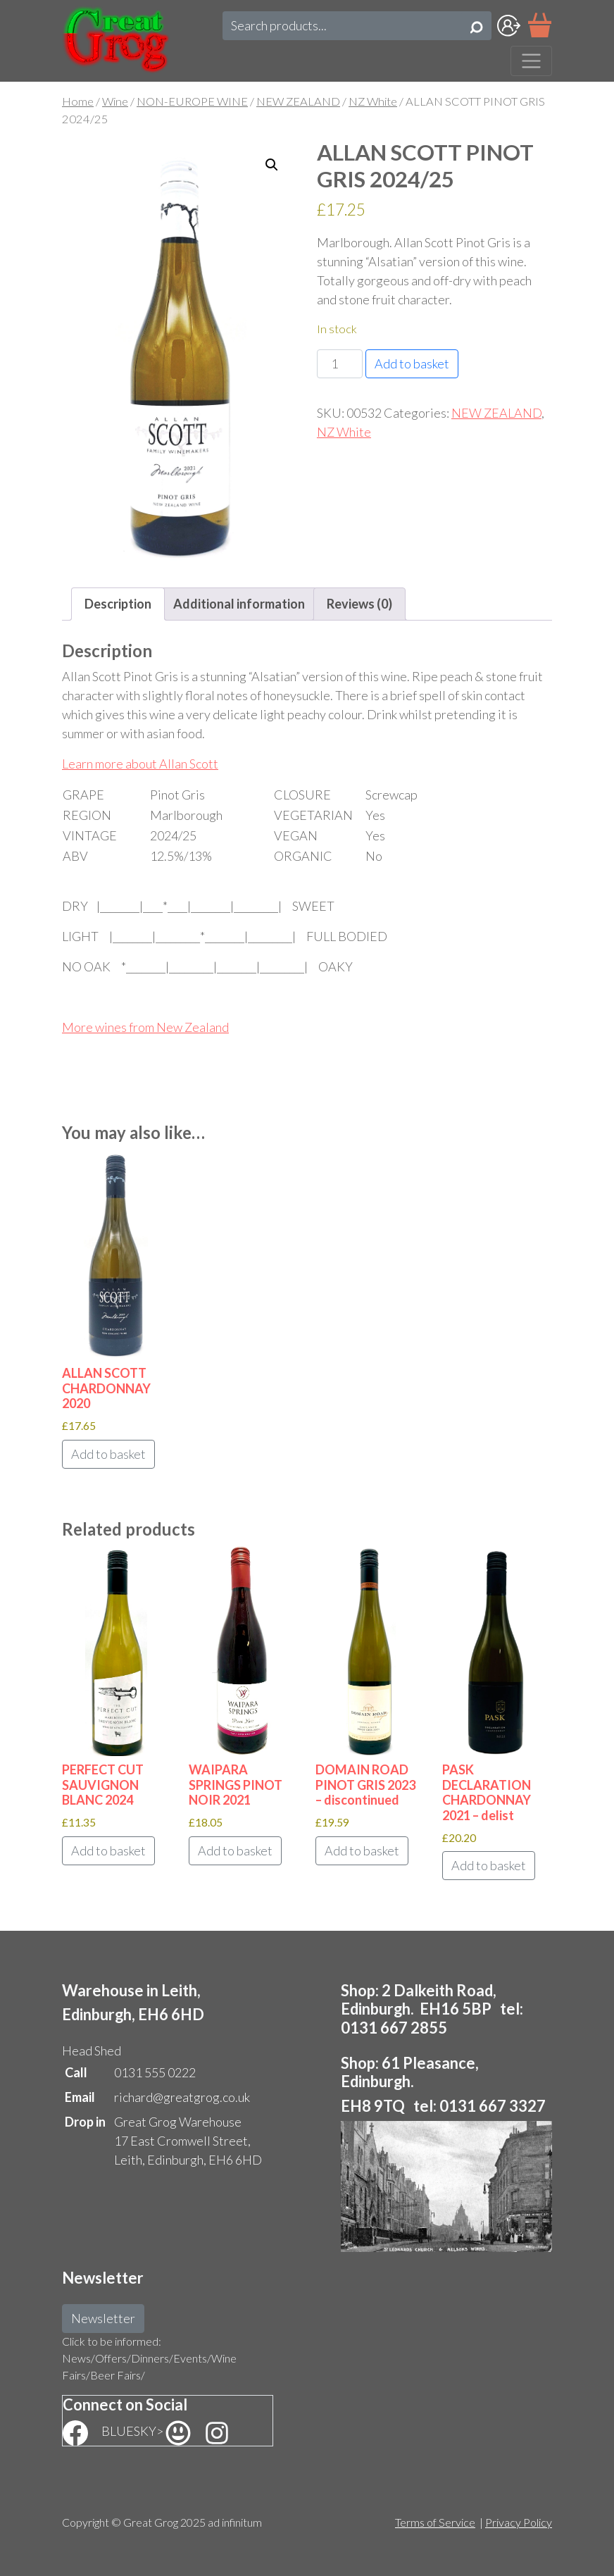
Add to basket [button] (108, 1454)
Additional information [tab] (239, 603)
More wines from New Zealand (145, 1027)
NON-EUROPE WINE (192, 101)
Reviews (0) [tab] (359, 603)
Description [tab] (117, 603)
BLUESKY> (147, 2431)
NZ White (373, 101)
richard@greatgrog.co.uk (182, 2097)
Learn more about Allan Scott (140, 763)
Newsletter (103, 2318)
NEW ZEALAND (298, 101)
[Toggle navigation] (531, 61)
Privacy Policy (518, 2522)
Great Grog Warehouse (178, 2121)
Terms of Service (435, 2522)
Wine (115, 101)
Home (78, 101)
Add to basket (412, 363)
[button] (271, 165)
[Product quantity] (340, 363)
